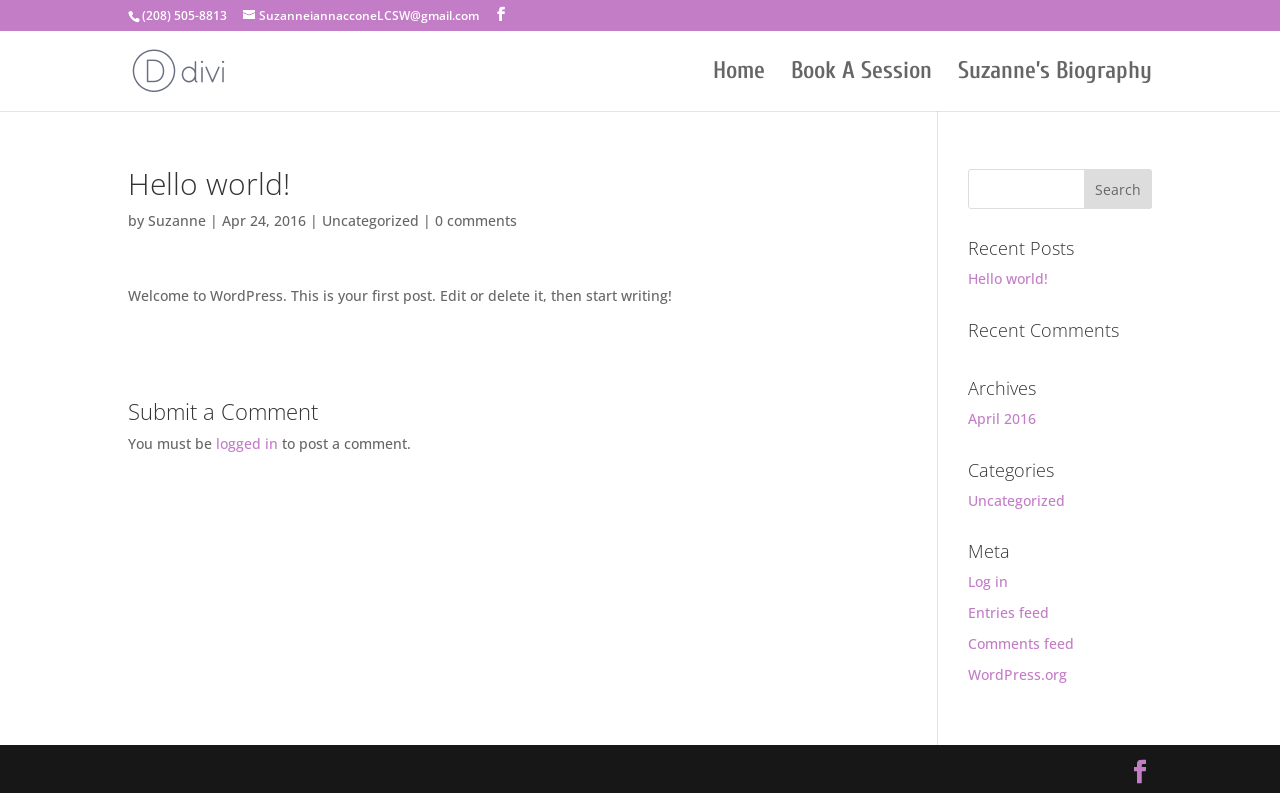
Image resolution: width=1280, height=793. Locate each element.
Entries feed (1008, 612)
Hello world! (1008, 278)
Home (739, 74)
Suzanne (177, 220)
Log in (988, 581)
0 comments (476, 220)
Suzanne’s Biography (1055, 74)
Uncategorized (370, 220)
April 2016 (1002, 418)
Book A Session (861, 74)
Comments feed (1021, 643)
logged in (247, 443)
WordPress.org (1017, 674)
